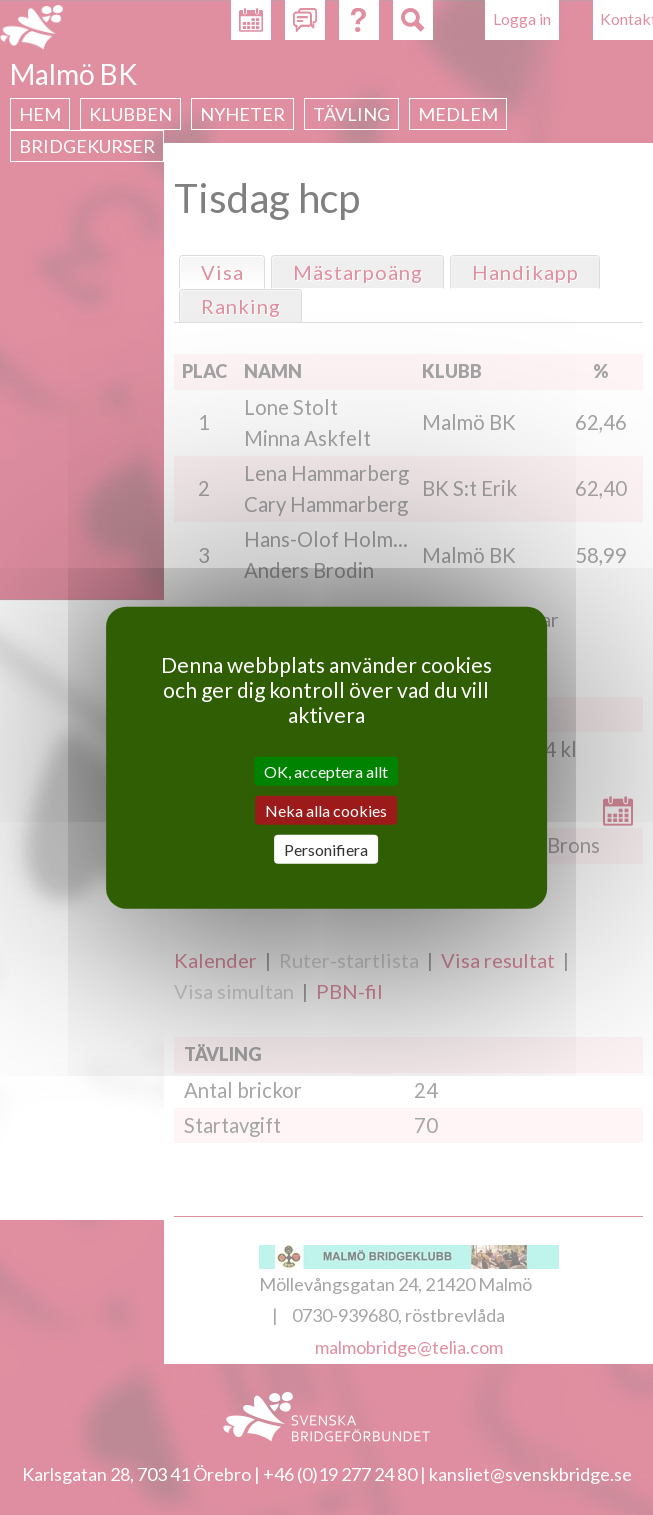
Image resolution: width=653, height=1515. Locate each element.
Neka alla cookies (326, 809)
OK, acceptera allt (326, 770)
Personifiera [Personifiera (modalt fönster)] (326, 849)
